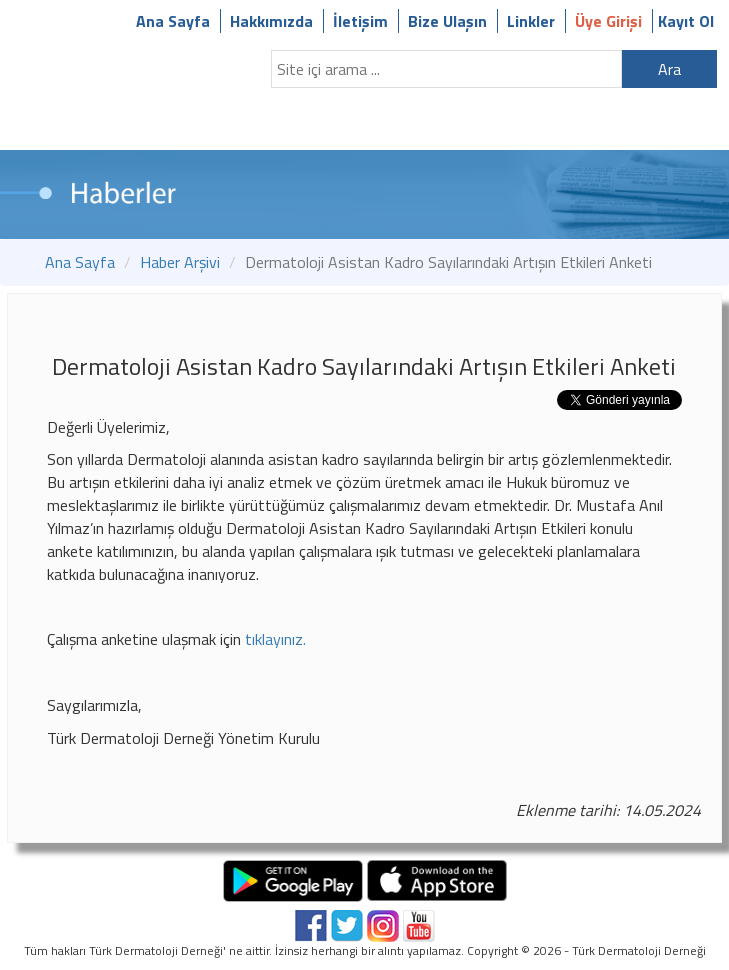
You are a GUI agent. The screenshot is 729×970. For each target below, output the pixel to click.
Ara (669, 69)
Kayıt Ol (686, 21)
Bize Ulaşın (447, 21)
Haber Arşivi (180, 262)
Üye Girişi (608, 21)
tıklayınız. (275, 639)
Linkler (531, 21)
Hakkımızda (271, 21)
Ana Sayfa (173, 21)
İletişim (360, 21)
